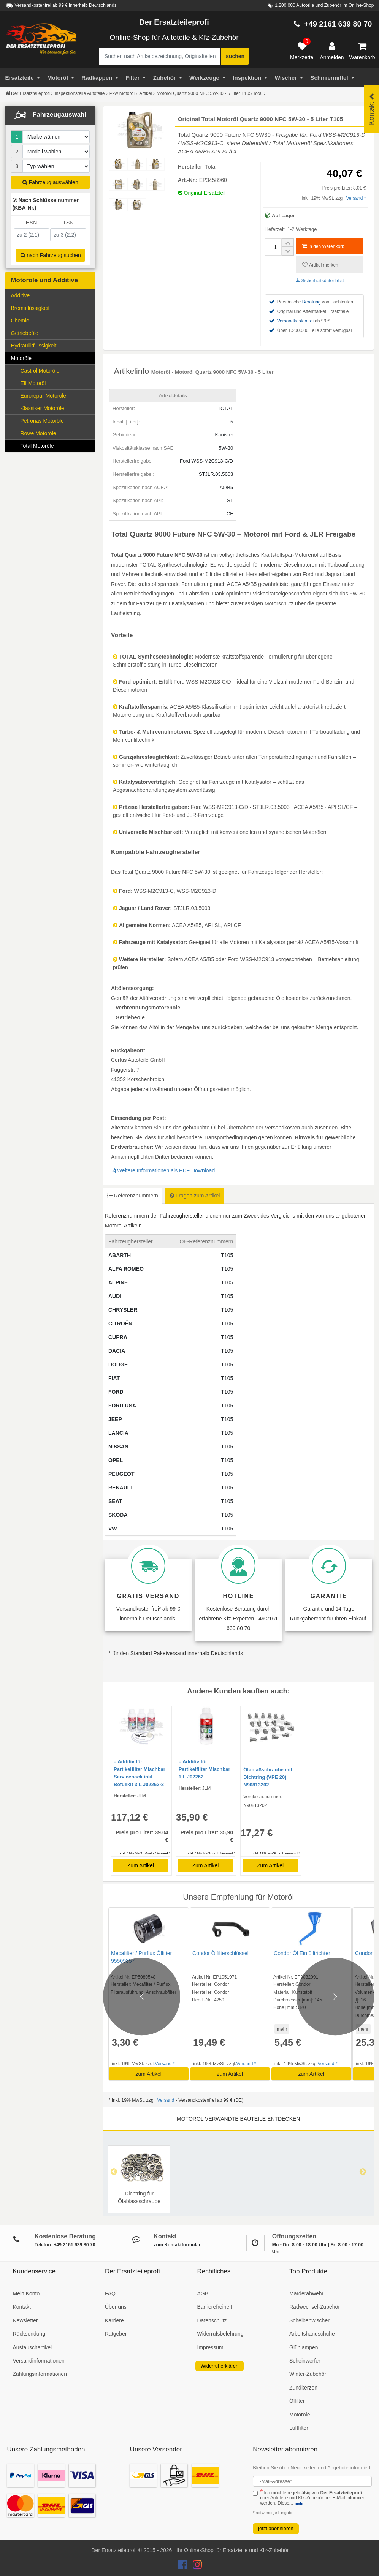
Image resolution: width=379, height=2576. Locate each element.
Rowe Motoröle (38, 433)
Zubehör (167, 77)
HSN (31, 223)
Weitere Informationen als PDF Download (163, 1170)
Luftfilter (298, 2428)
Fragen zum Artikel (195, 1195)
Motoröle (52, 357)
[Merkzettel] (302, 51)
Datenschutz (212, 2320)
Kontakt (22, 2307)
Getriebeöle (52, 332)
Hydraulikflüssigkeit (34, 346)
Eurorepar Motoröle (44, 396)
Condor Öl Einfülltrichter (293, 1953)
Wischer (289, 77)
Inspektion (250, 77)
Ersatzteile (22, 77)
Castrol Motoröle (40, 371)
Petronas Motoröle (42, 421)
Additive (20, 295)
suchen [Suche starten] (235, 56)
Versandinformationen (39, 2361)
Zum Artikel (140, 1865)
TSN (68, 223)
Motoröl (60, 77)
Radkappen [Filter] (99, 77)
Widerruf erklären (220, 2366)
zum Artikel (146, 2074)
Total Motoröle (37, 446)
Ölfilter (296, 2401)
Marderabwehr (306, 2293)
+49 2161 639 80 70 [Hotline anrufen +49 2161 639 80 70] (338, 24)
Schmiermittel (332, 77)
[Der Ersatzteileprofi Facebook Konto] (183, 2566)
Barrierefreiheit (214, 2307)
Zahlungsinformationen (40, 2374)
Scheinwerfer (304, 2361)
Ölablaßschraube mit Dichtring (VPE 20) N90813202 (267, 1777)
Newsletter (25, 2320)
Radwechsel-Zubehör (314, 2307)
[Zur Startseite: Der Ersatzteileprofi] (41, 39)
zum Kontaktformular (177, 2244)
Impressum (210, 2347)
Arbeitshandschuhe (312, 2334)
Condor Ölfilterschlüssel (216, 1953)
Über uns (116, 2307)
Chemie (52, 320)
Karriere (114, 2320)
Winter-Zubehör (307, 2374)
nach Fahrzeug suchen (51, 255)
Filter (136, 77)
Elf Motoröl (33, 383)
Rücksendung (29, 2334)
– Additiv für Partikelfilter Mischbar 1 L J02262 (204, 1769)
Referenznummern (132, 1195)
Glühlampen (303, 2347)
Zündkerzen (303, 2388)
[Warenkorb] (362, 51)
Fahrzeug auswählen (50, 182)
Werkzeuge (207, 77)
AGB (203, 2293)
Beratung (311, 302)
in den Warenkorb (323, 246)
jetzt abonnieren (275, 2528)
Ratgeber (116, 2334)
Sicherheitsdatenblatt (320, 280)
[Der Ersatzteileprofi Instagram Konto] (195, 2566)
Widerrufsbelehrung (220, 2334)
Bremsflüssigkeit (30, 308)
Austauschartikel (32, 2347)
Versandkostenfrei (295, 321)
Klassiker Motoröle (42, 408)
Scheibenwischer (309, 2320)
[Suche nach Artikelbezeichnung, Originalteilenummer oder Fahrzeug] (159, 56)
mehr (273, 2029)
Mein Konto (26, 2293)
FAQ (110, 2293)
